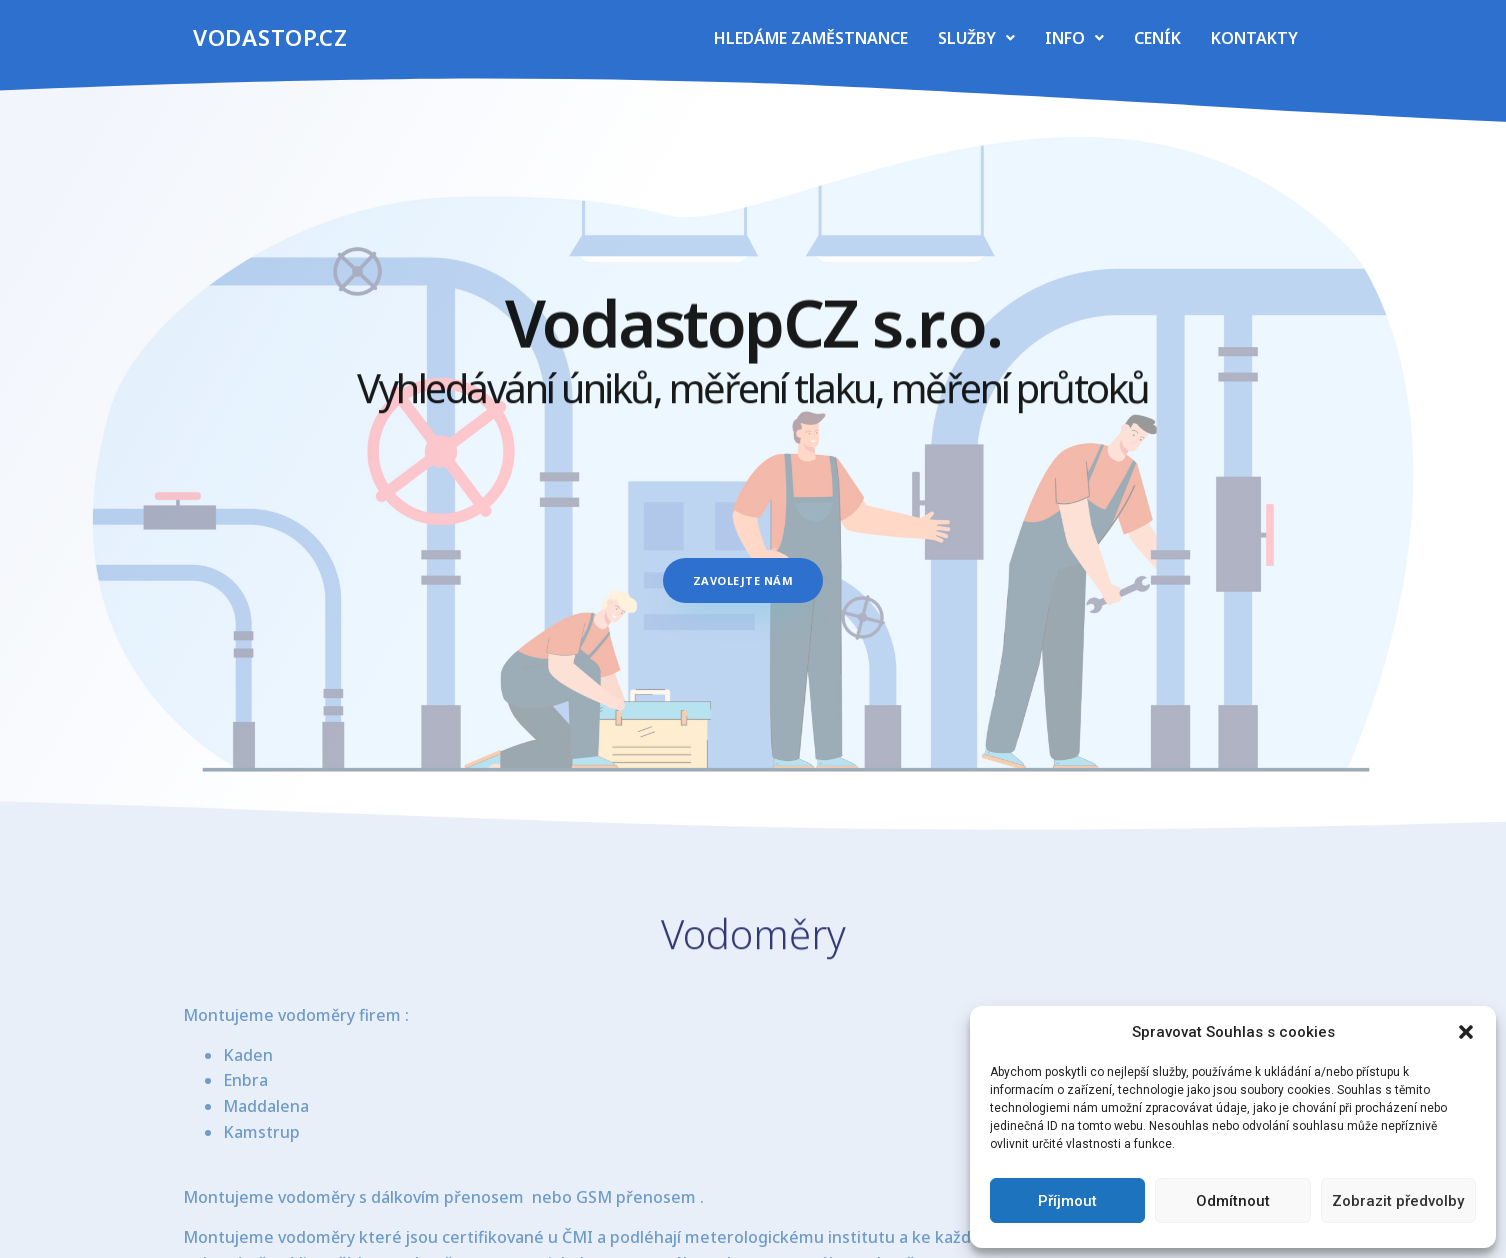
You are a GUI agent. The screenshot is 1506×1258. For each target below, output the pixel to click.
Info (1074, 38)
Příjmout (1067, 1201)
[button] (1466, 1032)
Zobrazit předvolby (1398, 1201)
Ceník (1157, 38)
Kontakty (1254, 38)
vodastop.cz (270, 37)
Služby (976, 38)
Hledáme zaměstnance (811, 38)
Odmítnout (1233, 1201)
